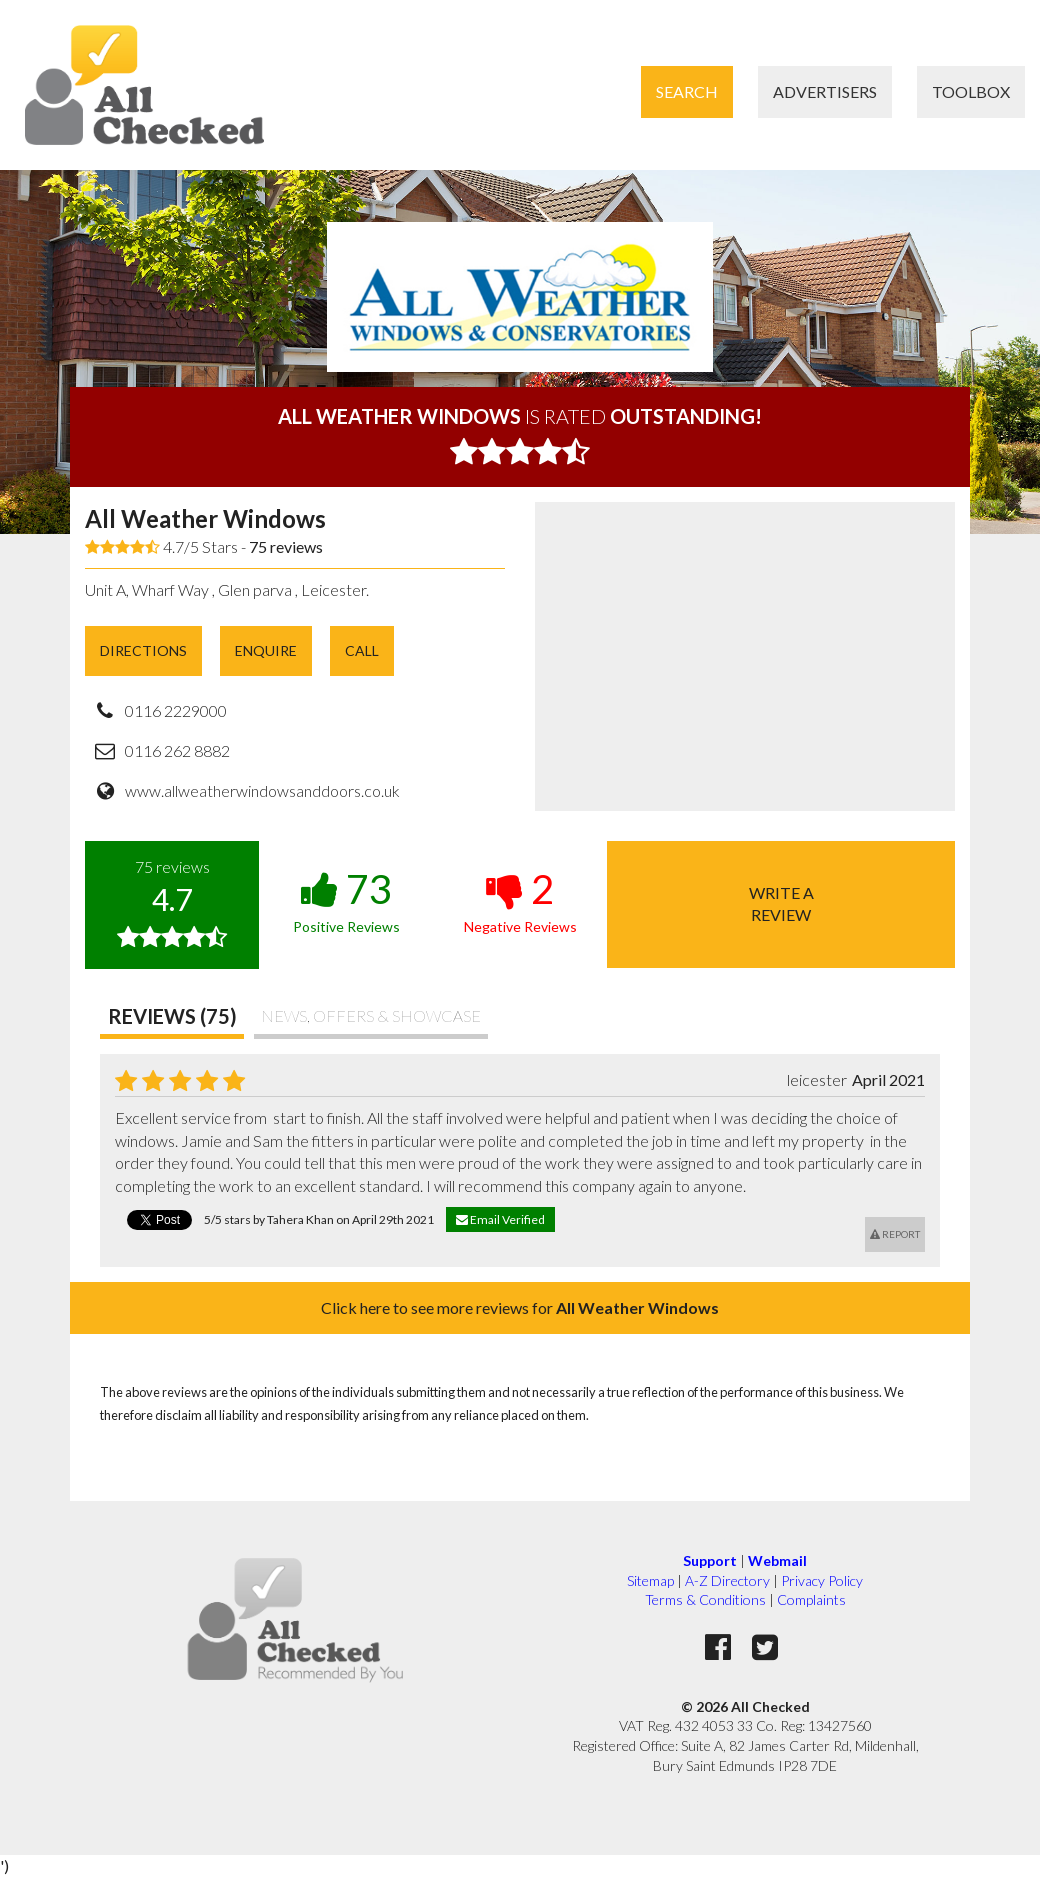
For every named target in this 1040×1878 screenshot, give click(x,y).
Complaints (811, 1599)
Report (895, 1234)
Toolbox (971, 91)
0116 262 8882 (177, 750)
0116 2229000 (176, 710)
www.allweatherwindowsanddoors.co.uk (262, 790)
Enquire (266, 650)
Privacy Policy (822, 1580)
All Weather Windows (205, 518)
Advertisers (825, 91)
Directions (143, 650)
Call (362, 650)
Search (687, 91)
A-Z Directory (727, 1580)
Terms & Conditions (705, 1599)
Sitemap (650, 1580)
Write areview (781, 903)
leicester (817, 1079)
